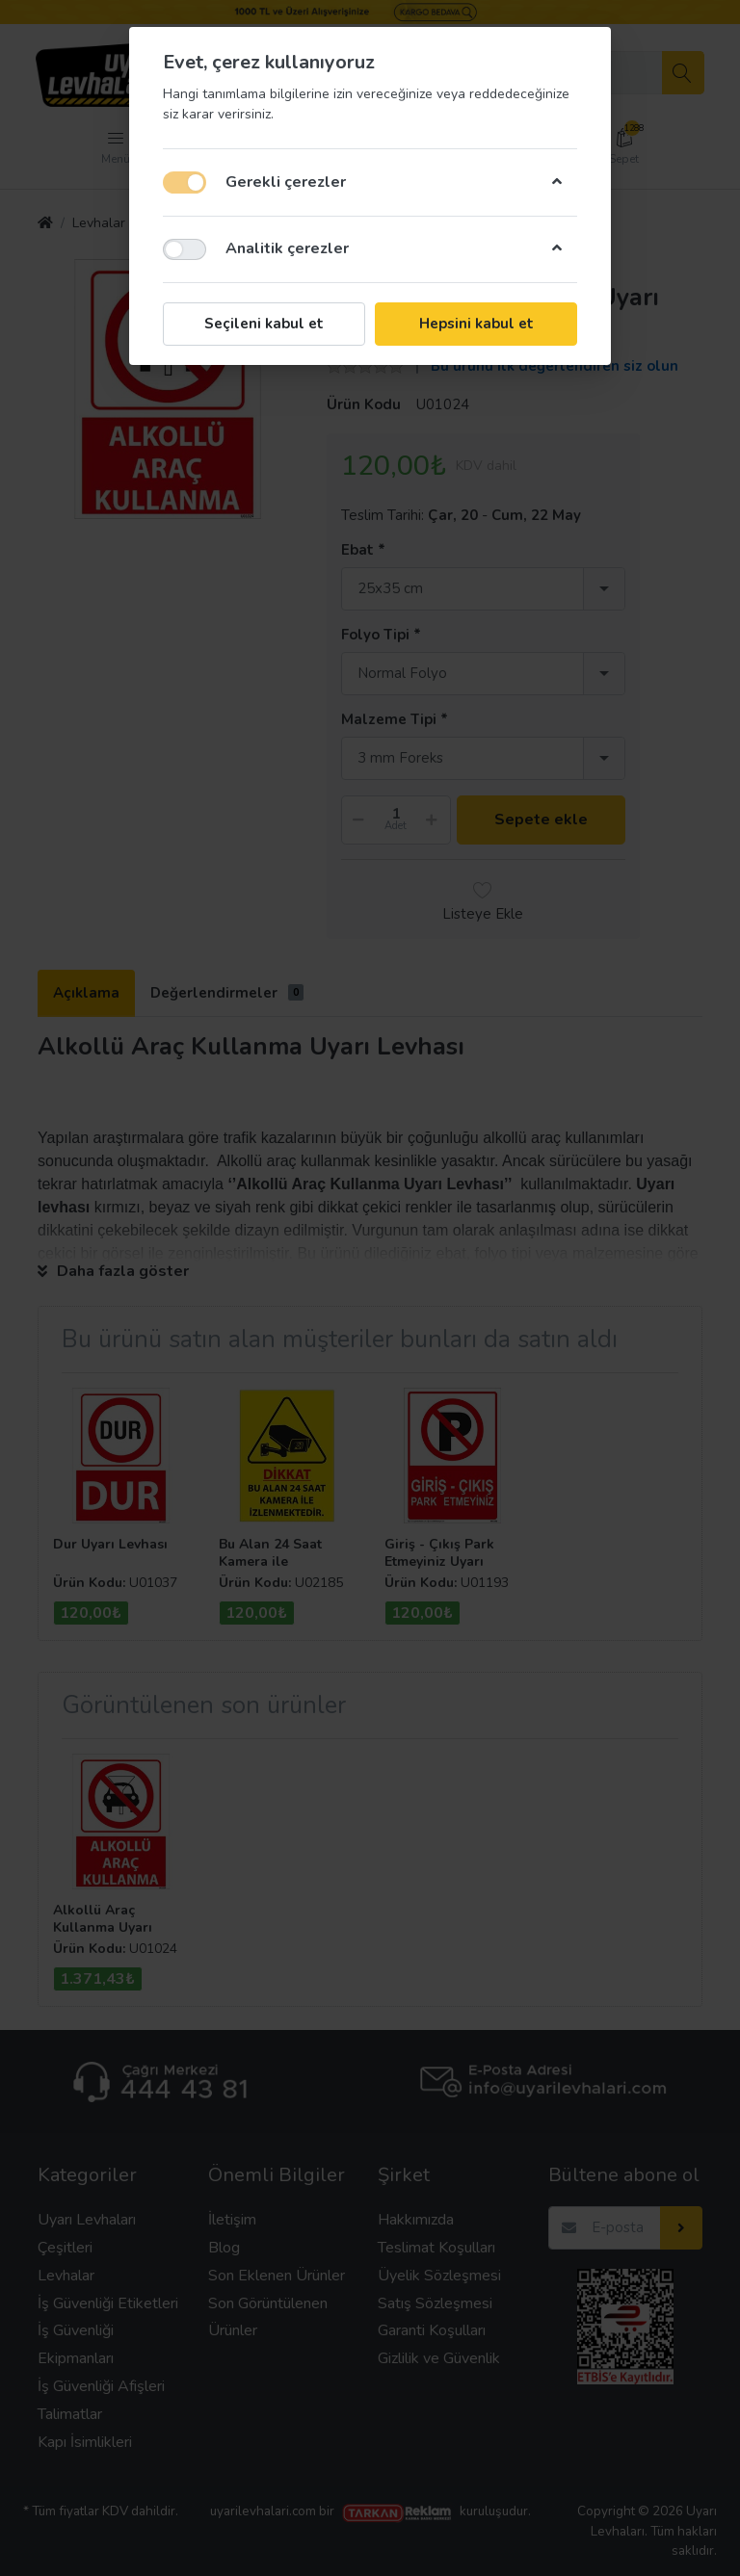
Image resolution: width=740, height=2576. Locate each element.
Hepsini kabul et (476, 323)
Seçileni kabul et (264, 323)
